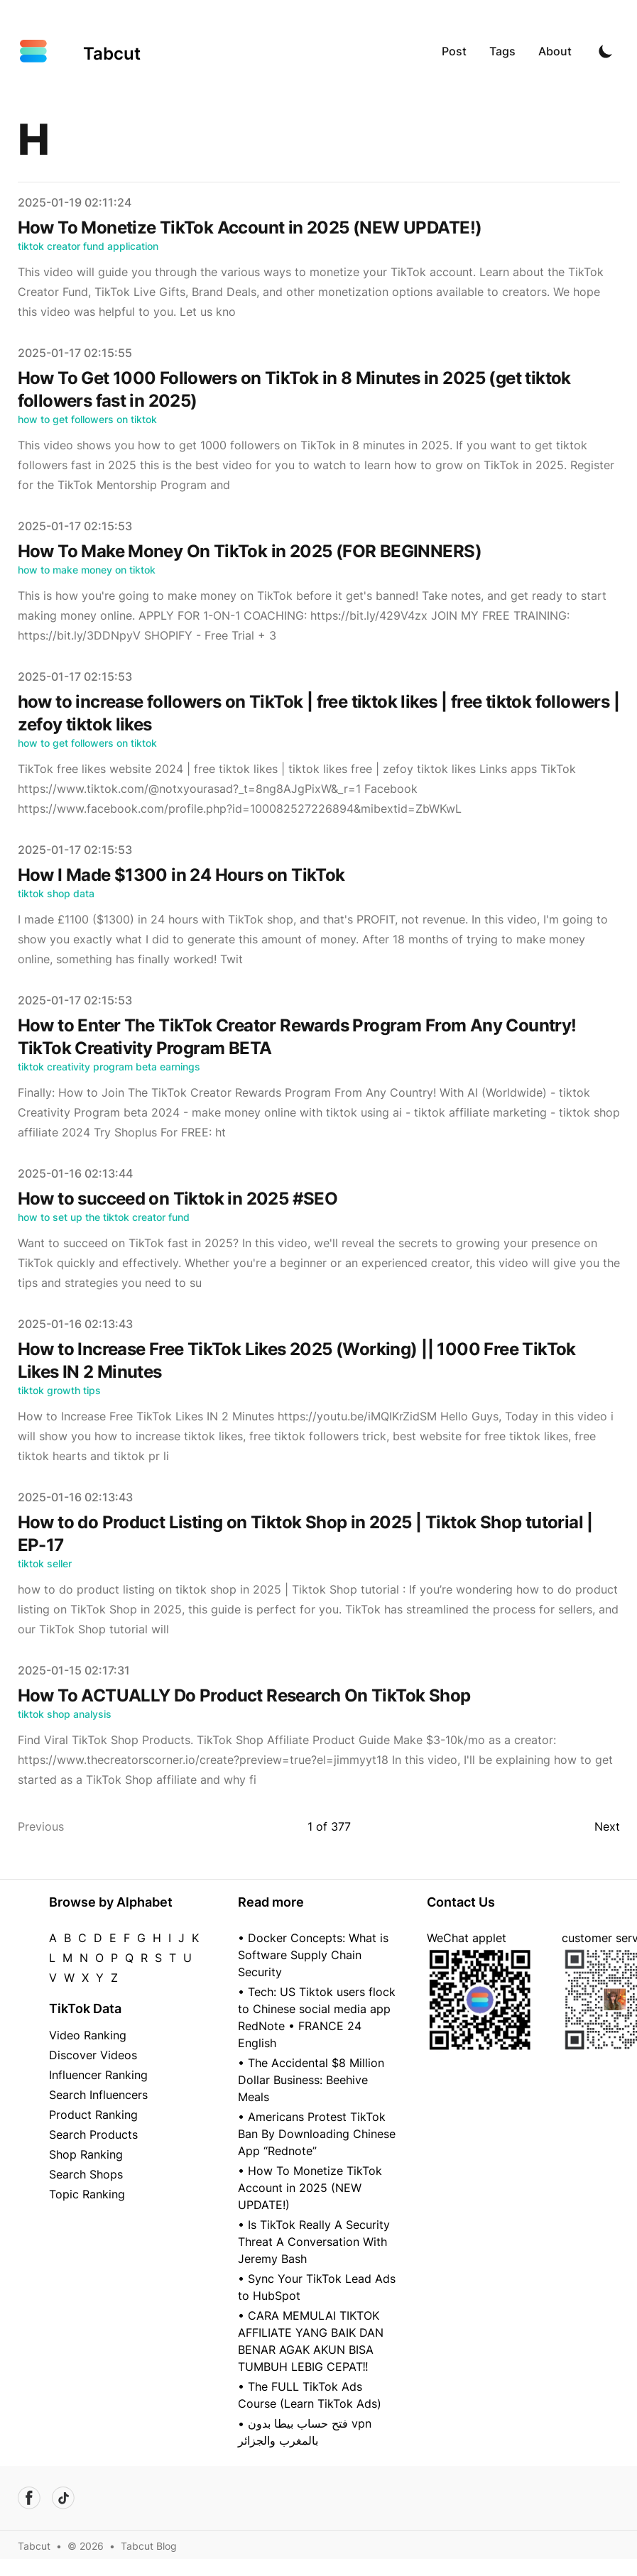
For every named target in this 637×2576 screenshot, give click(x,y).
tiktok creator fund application (88, 246)
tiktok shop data (56, 893)
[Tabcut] (79, 51)
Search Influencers (98, 2095)
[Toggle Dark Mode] (605, 51)
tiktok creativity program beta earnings (109, 1066)
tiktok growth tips (59, 1390)
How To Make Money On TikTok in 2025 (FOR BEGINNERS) (249, 551)
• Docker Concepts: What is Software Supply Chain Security (313, 1955)
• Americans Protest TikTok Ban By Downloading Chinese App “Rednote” (317, 2134)
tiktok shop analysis (64, 1714)
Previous (41, 1826)
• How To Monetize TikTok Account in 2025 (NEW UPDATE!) (310, 2188)
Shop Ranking (86, 2154)
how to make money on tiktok (87, 570)
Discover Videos (93, 2055)
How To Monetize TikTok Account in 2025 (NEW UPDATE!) (250, 227)
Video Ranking (87, 2035)
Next (607, 1826)
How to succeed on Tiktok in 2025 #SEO (178, 1198)
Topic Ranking (87, 2194)
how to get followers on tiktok (87, 419)
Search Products (93, 2134)
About (555, 51)
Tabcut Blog (149, 2546)
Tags (502, 51)
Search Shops (86, 2174)
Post (454, 51)
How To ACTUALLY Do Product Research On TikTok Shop (244, 1695)
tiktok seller (45, 1563)
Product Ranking (93, 2115)
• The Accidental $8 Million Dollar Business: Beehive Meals (311, 2080)
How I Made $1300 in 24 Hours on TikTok (181, 875)
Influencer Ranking (98, 2075)
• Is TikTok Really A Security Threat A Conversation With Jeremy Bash (314, 2242)
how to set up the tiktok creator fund (104, 1217)
